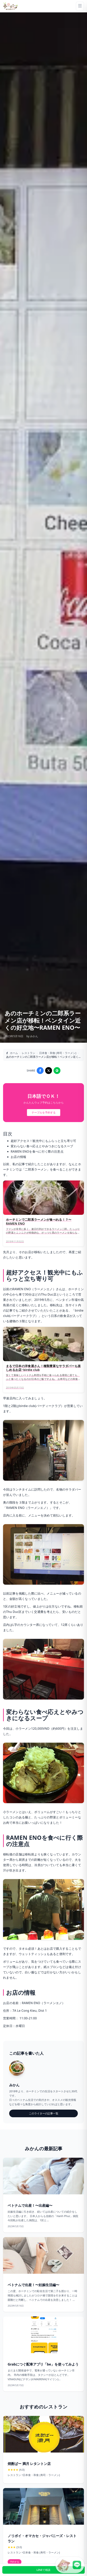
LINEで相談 (43, 2570)
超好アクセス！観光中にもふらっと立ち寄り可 (43, 1141)
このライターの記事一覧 (43, 2113)
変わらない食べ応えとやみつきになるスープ (42, 1146)
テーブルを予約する (44, 1112)
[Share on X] (48, 1070)
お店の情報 (18, 1157)
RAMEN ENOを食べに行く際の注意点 (37, 1151)
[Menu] (80, 6)
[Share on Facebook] (40, 1070)
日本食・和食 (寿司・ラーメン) (57, 1053)
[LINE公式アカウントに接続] (69, 2565)
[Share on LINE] (57, 1070)
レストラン (28, 1053)
